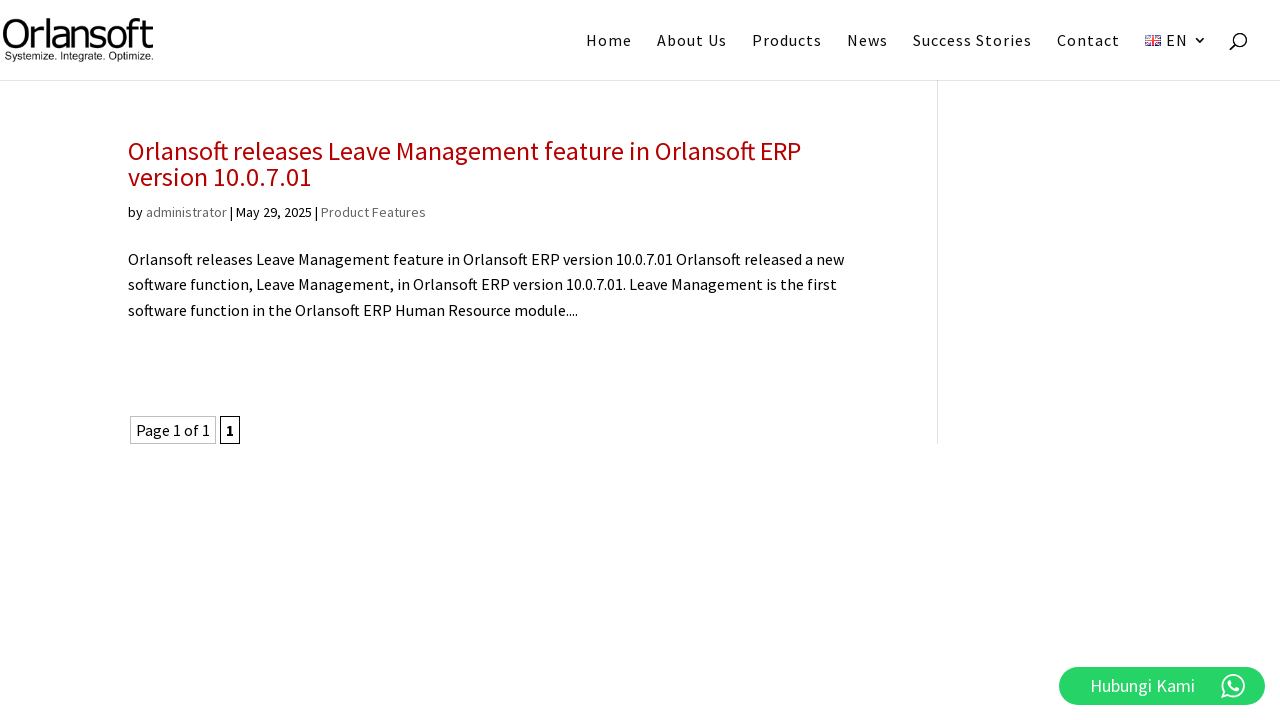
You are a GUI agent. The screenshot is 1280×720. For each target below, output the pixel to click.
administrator (186, 212)
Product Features (373, 212)
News (867, 41)
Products (787, 41)
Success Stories (972, 41)
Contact (1088, 41)
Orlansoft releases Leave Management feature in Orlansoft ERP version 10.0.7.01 (464, 163)
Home (609, 41)
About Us (692, 41)
